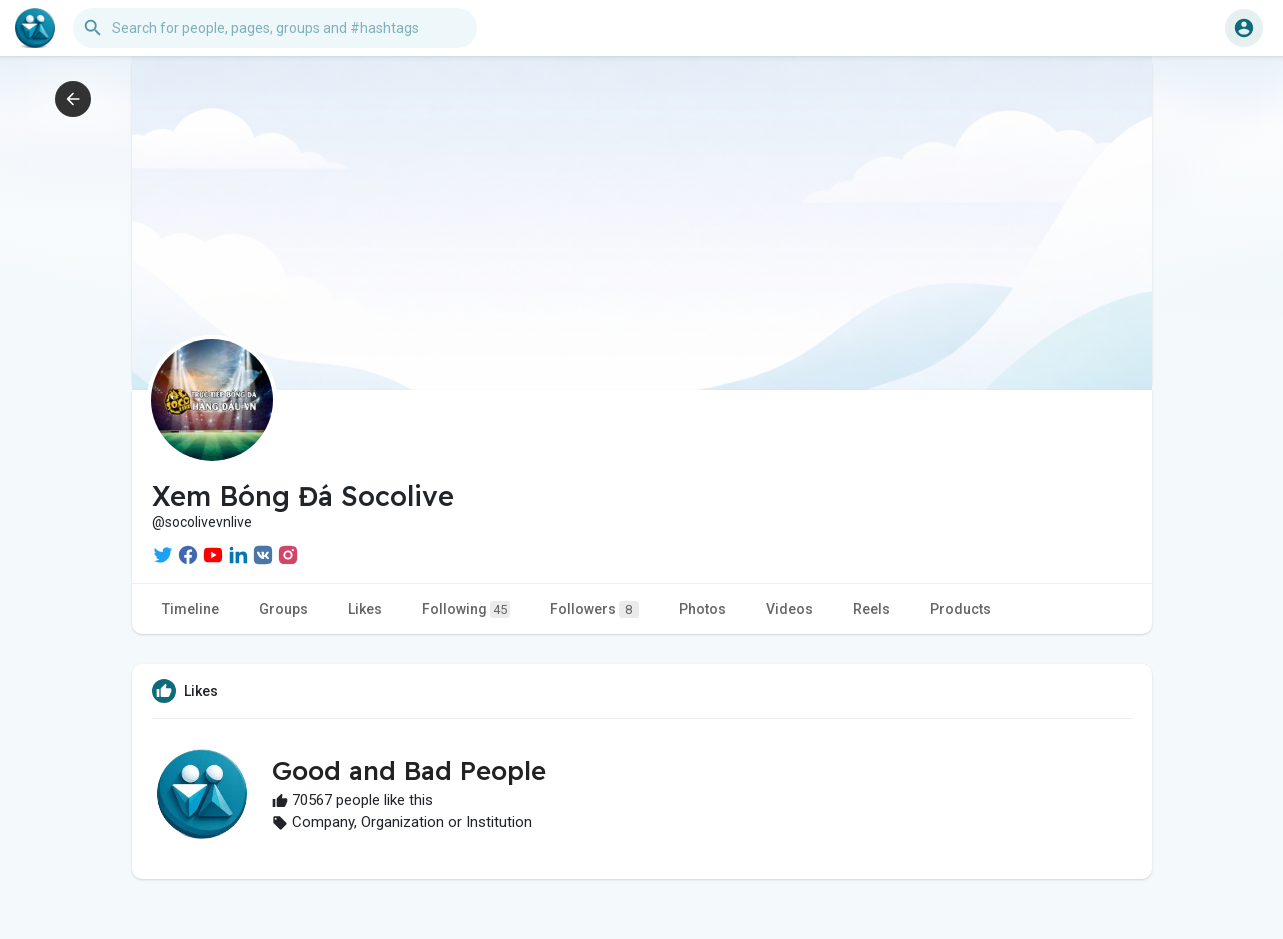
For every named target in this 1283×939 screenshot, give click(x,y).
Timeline (190, 609)
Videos (789, 609)
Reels (871, 609)
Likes (365, 609)
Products (960, 609)
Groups (283, 609)
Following (466, 609)
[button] (275, 28)
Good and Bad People (409, 770)
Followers (594, 609)
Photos (702, 609)
